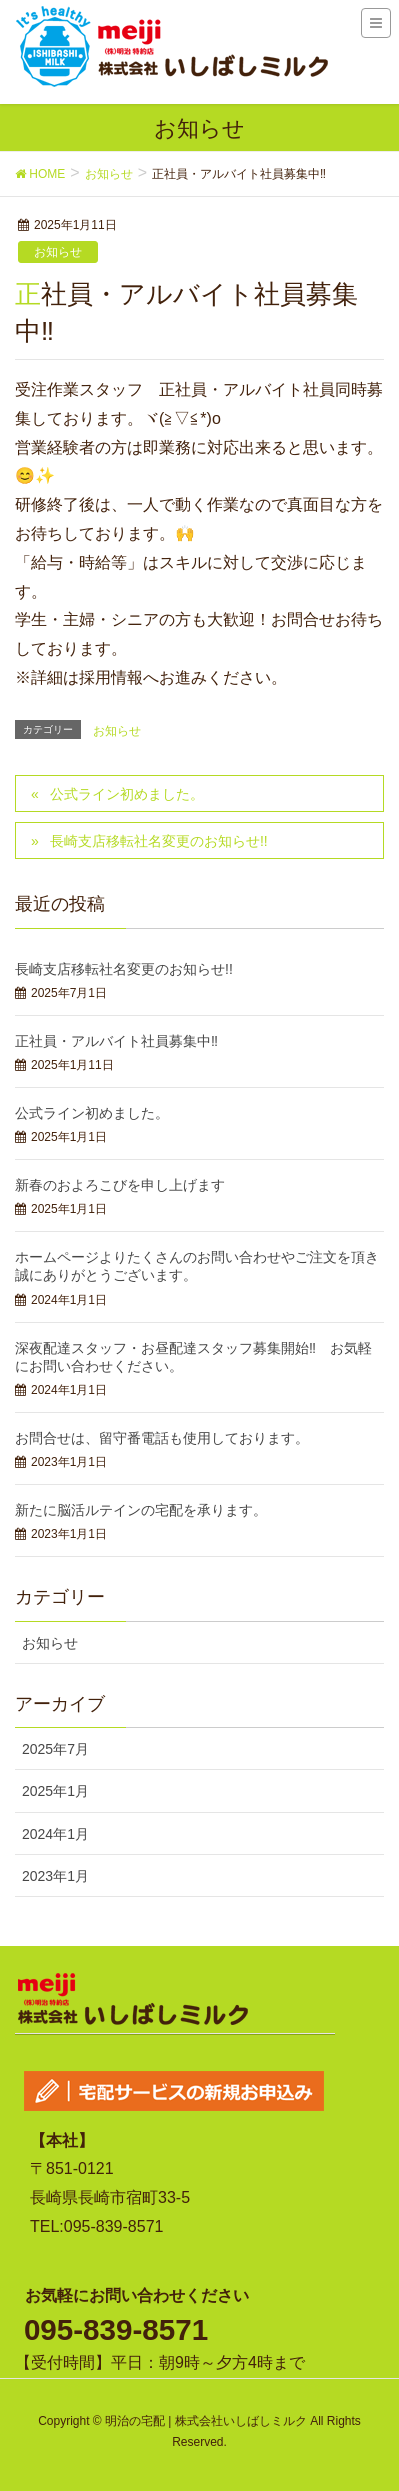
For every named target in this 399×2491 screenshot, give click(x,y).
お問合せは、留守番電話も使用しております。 (162, 1438)
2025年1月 (55, 1791)
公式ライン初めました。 (127, 794)
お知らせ (58, 252)
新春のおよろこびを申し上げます (120, 1185)
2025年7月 (55, 1749)
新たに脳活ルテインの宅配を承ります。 (141, 1510)
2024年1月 (55, 1834)
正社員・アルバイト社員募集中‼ (116, 1041)
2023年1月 (55, 1876)
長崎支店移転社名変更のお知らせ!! (159, 841)
